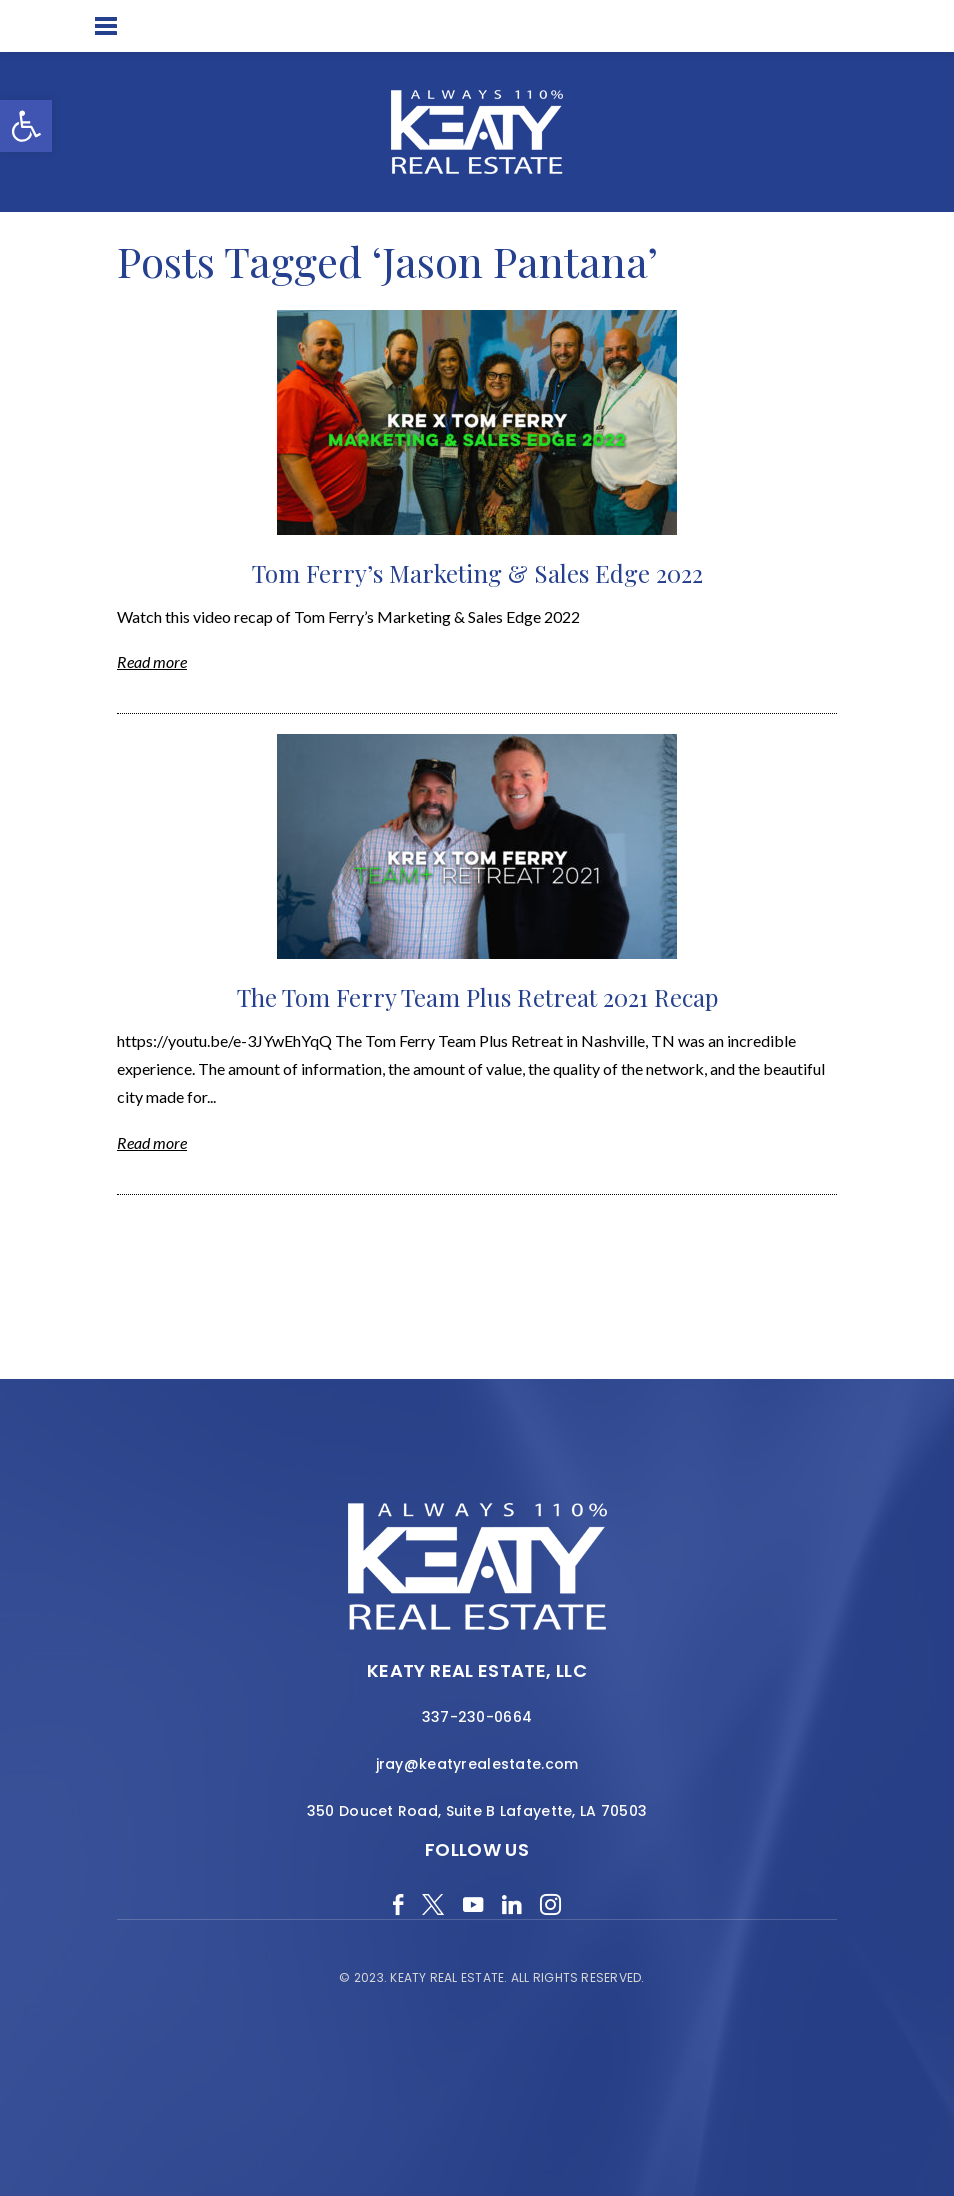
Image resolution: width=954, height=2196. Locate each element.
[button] (26, 126)
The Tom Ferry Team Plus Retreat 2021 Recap (477, 997)
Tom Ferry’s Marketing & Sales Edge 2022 (477, 573)
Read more (152, 661)
